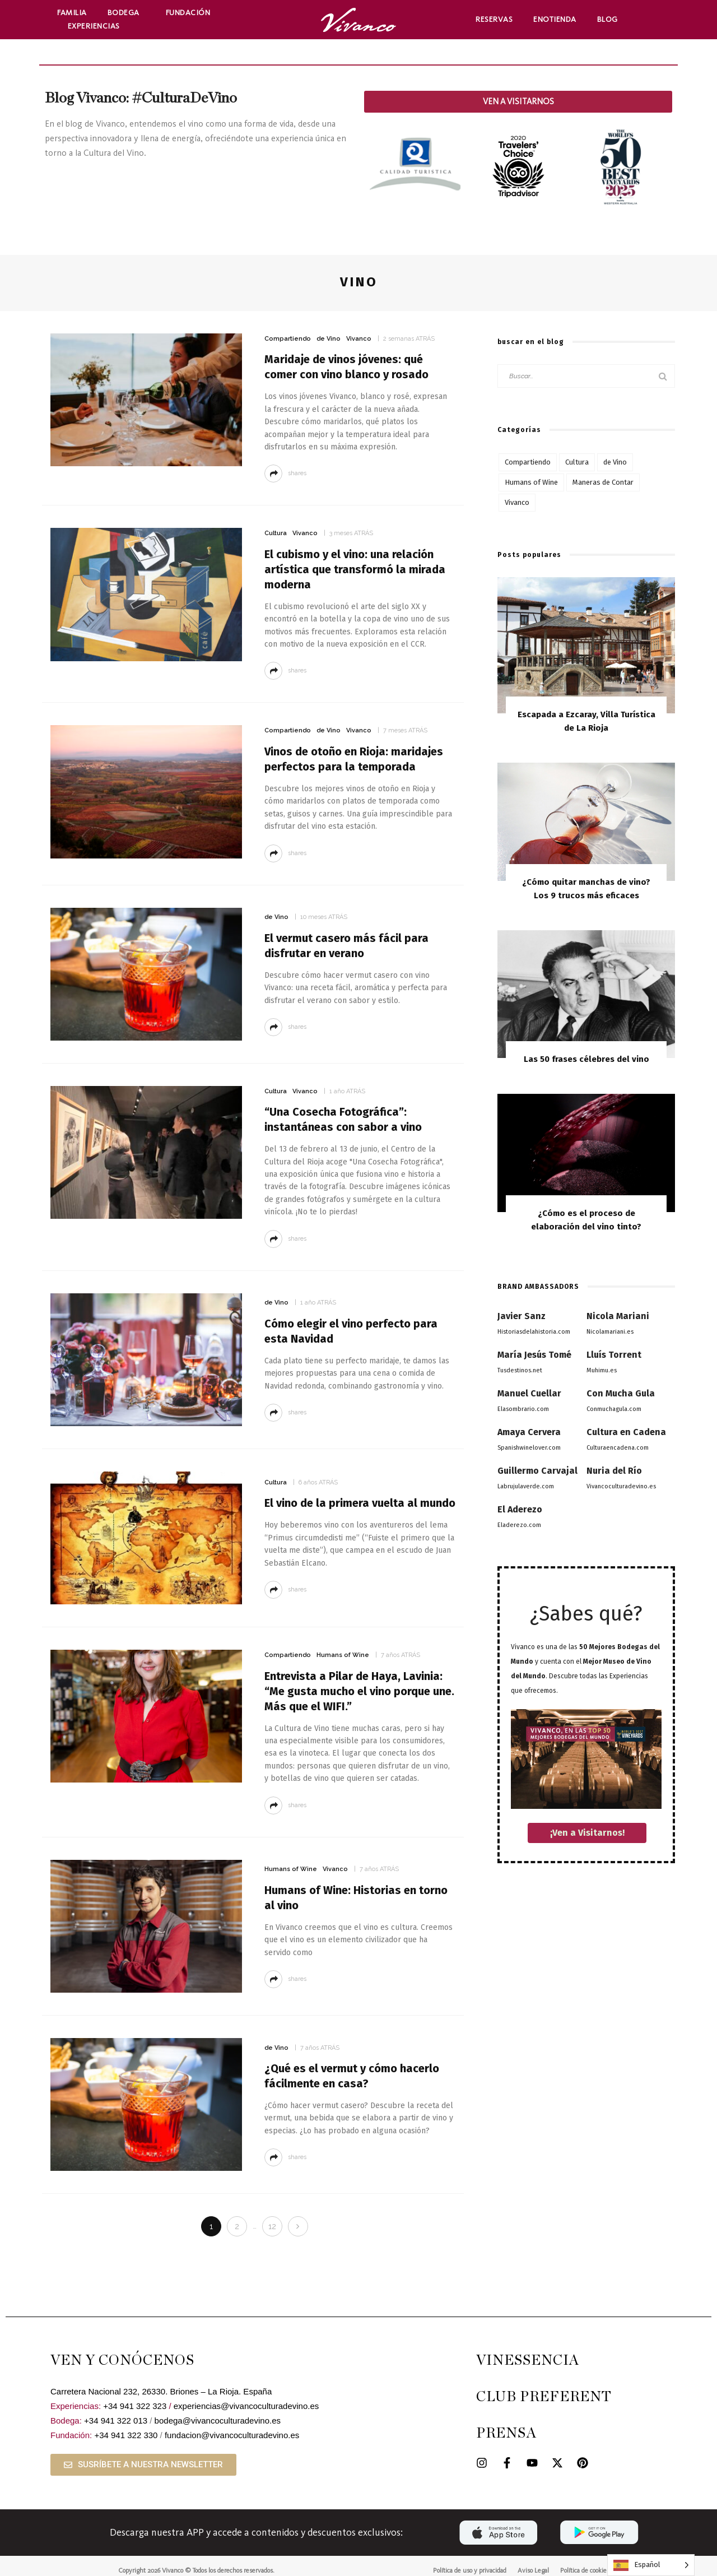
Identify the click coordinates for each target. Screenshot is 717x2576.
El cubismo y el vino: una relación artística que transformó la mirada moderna (354, 569)
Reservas (494, 19)
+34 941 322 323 (134, 2406)
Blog (607, 19)
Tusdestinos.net (519, 1370)
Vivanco (358, 338)
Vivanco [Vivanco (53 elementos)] (517, 502)
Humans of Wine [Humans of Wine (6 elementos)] (531, 482)
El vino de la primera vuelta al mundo (359, 1503)
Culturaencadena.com (617, 1447)
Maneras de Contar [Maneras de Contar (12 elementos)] (603, 482)
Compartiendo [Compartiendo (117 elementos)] (528, 462)
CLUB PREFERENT (544, 2397)
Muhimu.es (601, 1370)
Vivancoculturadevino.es (621, 1486)
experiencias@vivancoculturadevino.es (246, 2406)
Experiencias (96, 26)
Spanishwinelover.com (529, 1447)
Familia (72, 12)
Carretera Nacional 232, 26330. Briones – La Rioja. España (161, 2391)
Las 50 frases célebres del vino (586, 1059)
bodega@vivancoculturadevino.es (218, 2420)
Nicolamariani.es (610, 1331)
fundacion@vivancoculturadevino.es (232, 2435)
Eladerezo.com (519, 1525)
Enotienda (554, 19)
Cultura (275, 533)
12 (272, 2226)
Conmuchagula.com (613, 1409)
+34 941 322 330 (125, 2435)
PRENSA (506, 2433)
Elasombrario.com (523, 1409)
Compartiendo (287, 338)
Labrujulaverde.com (525, 1486)
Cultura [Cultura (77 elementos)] (577, 462)
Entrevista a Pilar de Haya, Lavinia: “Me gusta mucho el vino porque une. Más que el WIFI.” (359, 1691)
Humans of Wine (342, 1655)
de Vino (328, 338)
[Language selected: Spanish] (651, 2565)
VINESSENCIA (527, 2361)
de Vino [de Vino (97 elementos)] (615, 462)
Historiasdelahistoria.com (533, 1331)
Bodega (126, 12)
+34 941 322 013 (115, 2420)
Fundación (191, 12)
